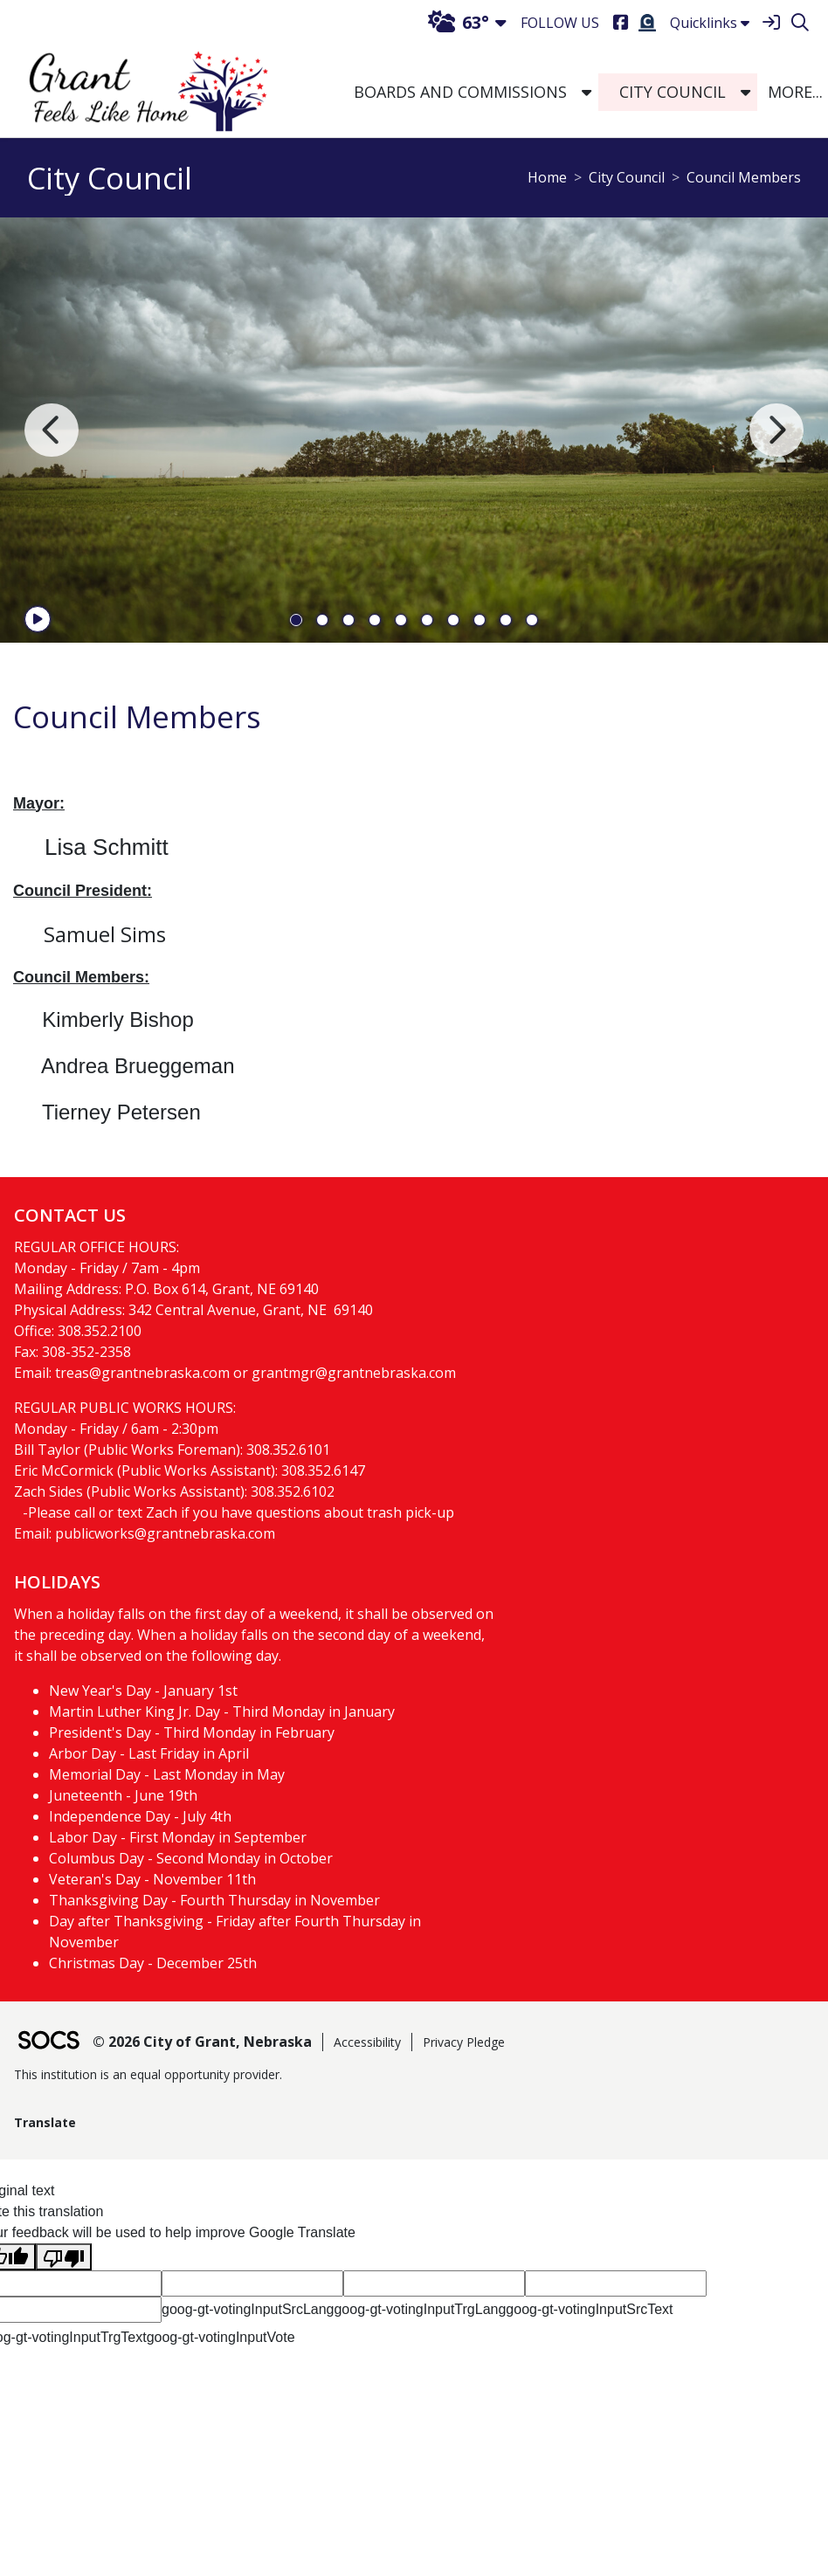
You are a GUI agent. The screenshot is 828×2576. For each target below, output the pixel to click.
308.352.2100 (99, 1330)
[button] (586, 93)
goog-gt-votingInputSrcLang (248, 2309)
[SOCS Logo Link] (48, 2042)
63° (458, 22)
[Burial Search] (647, 22)
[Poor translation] (64, 2256)
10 (532, 620)
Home (547, 177)
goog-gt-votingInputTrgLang (420, 2309)
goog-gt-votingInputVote (221, 2337)
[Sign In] (770, 23)
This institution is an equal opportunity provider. (148, 2074)
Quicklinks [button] (709, 22)
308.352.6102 (293, 1491)
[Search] (799, 23)
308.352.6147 (323, 1470)
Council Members (744, 177)
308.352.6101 (288, 1449)
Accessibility (367, 2042)
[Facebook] (620, 22)
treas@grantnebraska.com (142, 1372)
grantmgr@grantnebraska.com (354, 1372)
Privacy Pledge (464, 2042)
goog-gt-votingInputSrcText (589, 2309)
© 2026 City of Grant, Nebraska (202, 2041)
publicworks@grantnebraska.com (165, 1533)
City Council (627, 177)
